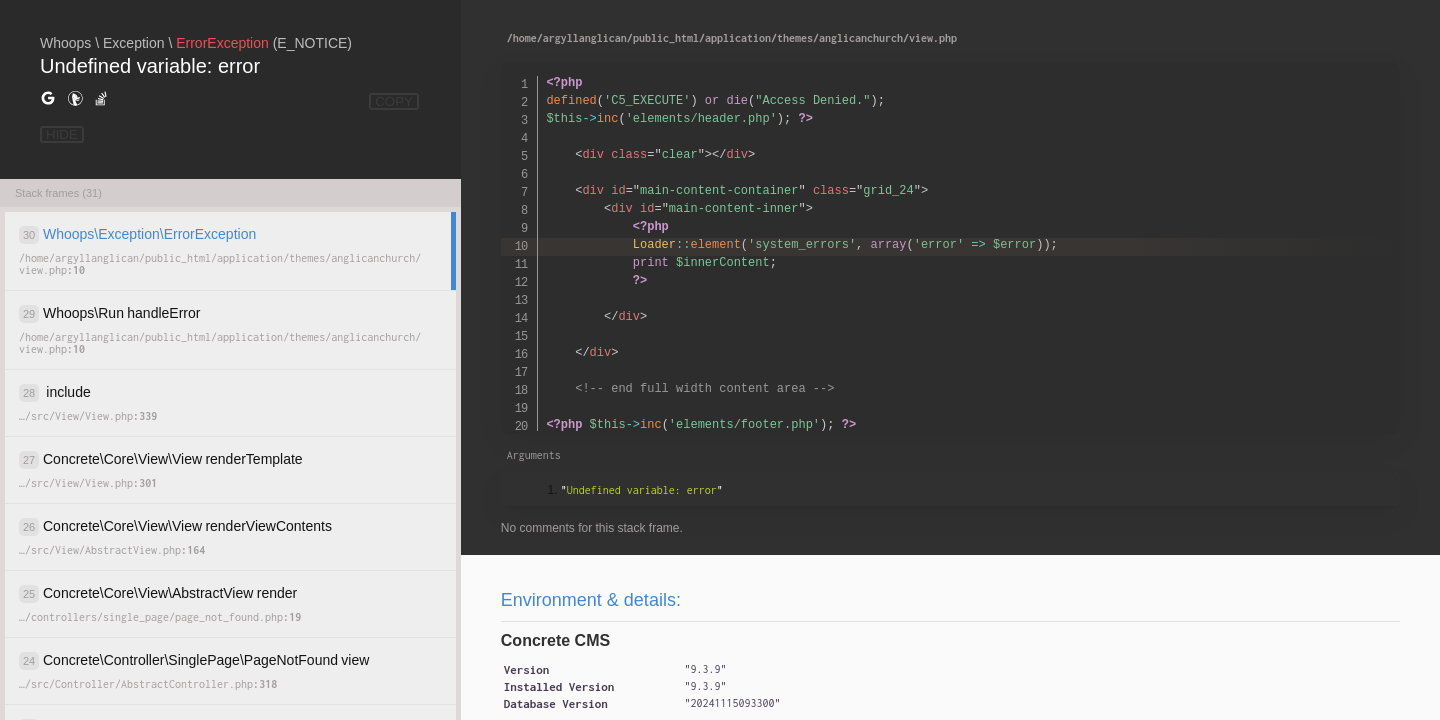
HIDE (62, 134)
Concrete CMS (555, 640)
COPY (394, 101)
